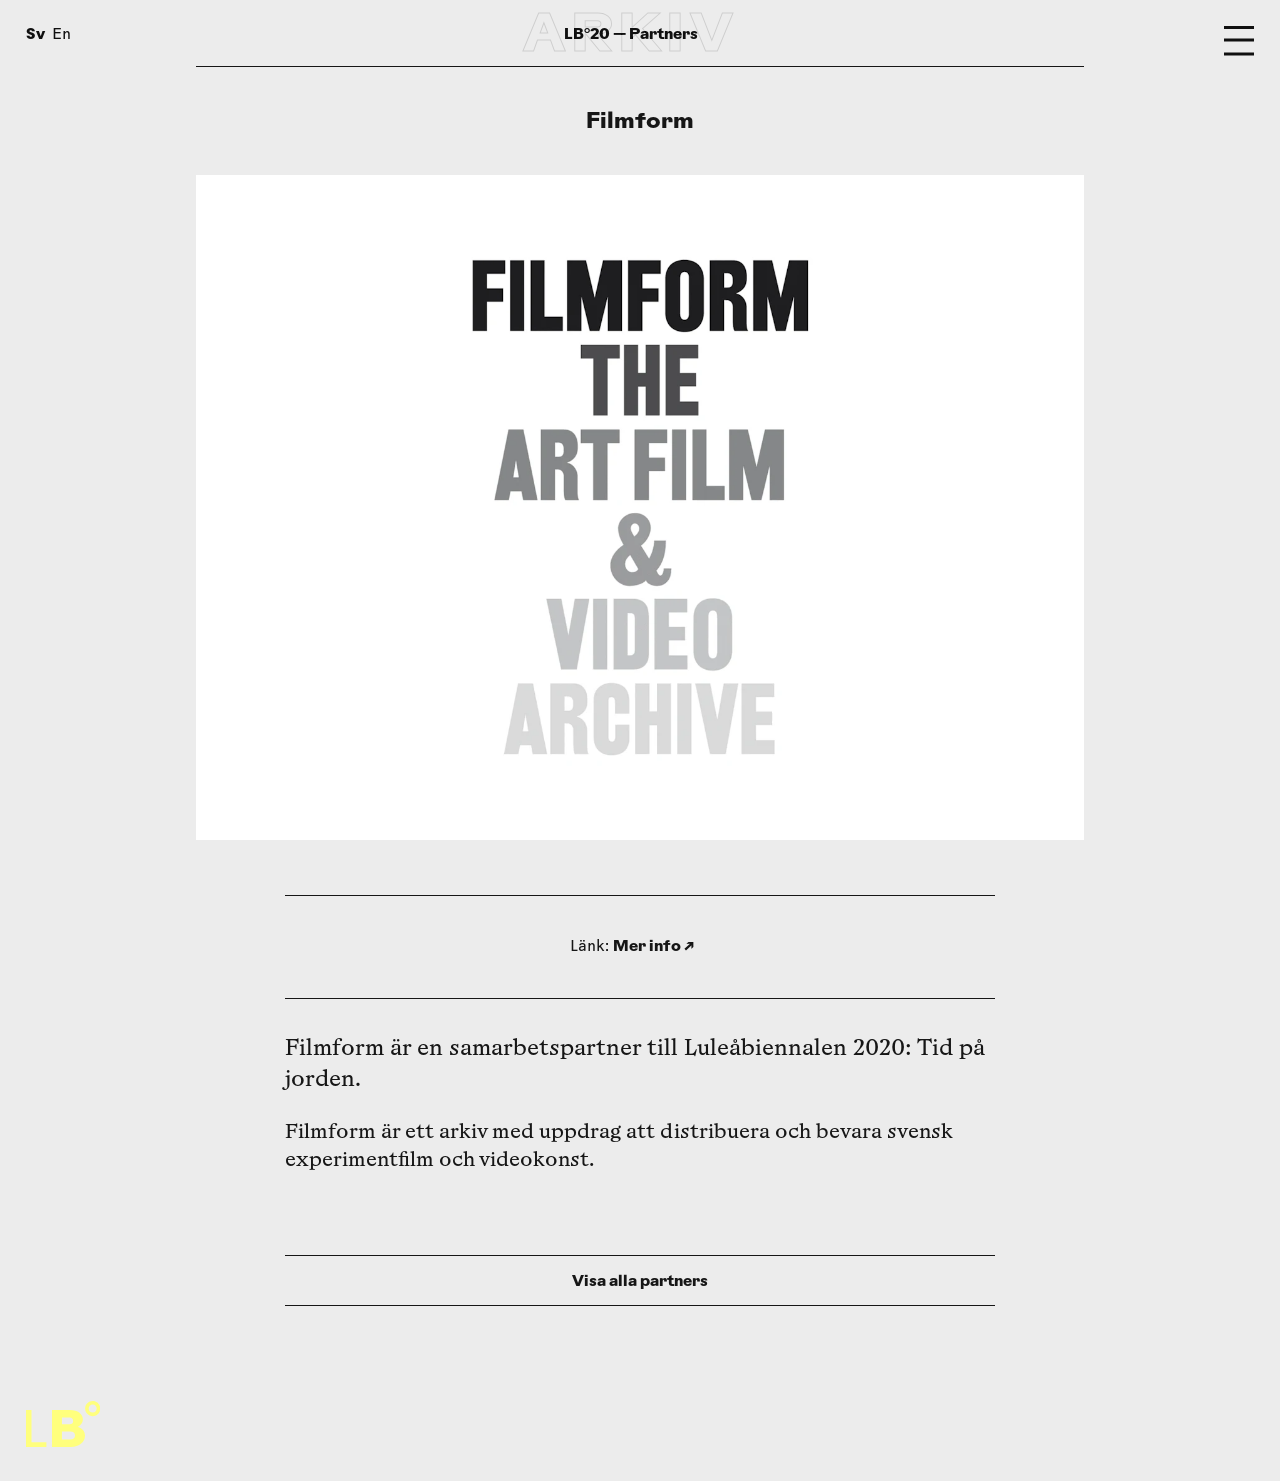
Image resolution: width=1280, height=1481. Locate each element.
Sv (35, 33)
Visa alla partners (640, 1280)
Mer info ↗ (653, 945)
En (61, 35)
